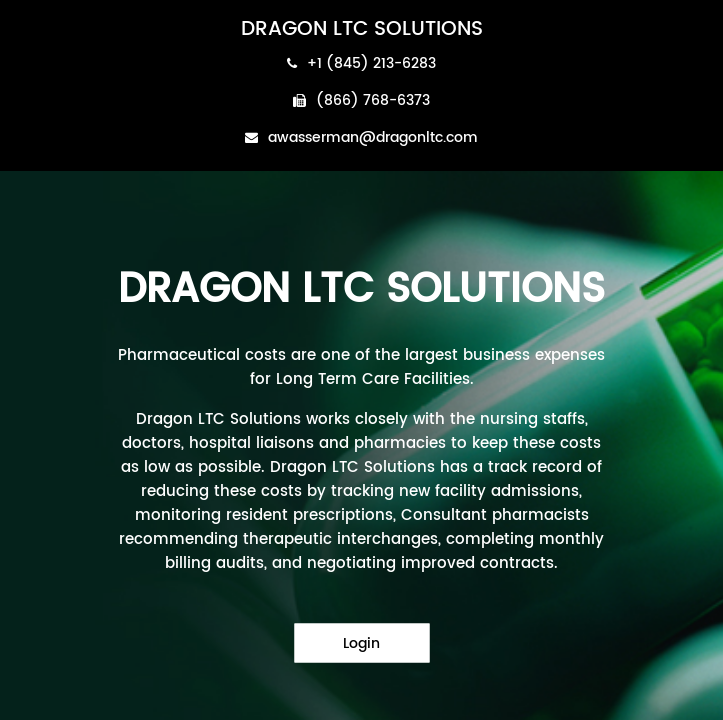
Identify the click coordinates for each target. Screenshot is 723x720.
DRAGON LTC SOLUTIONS (362, 29)
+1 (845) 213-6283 (361, 63)
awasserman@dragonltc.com (361, 137)
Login (361, 643)
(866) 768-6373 (361, 100)
